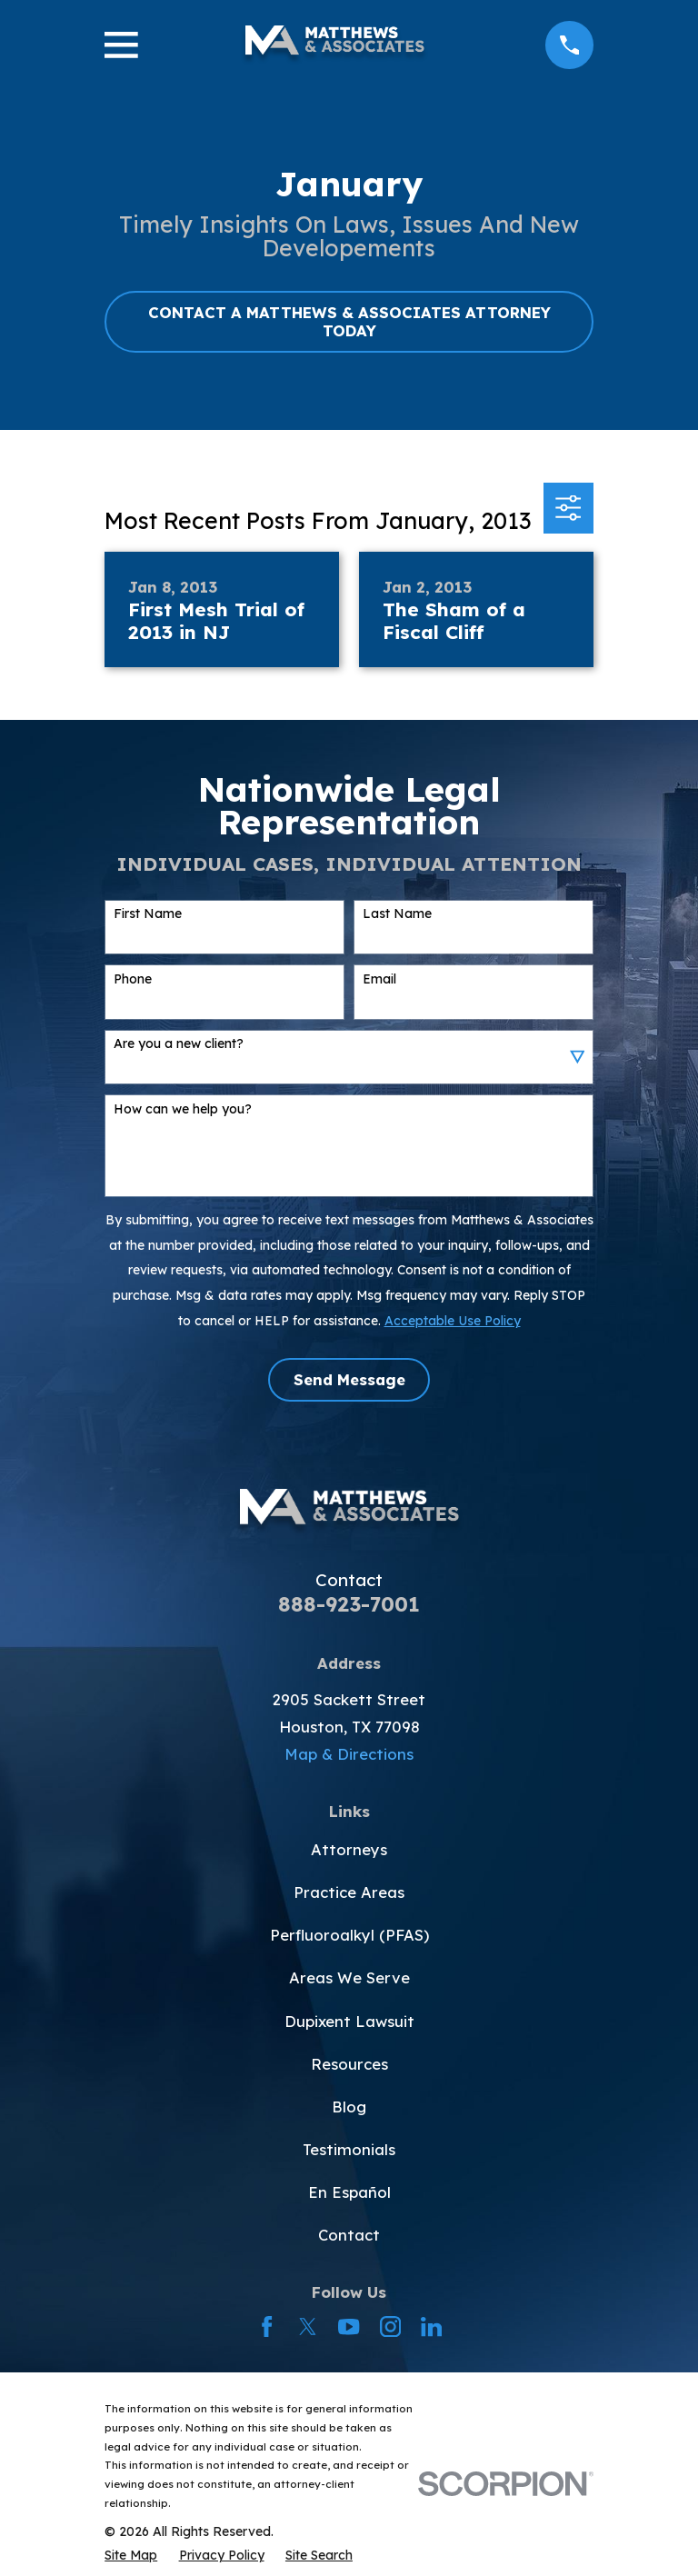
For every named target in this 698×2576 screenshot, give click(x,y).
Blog (349, 2106)
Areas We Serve (349, 1977)
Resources (349, 2063)
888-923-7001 (349, 1604)
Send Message (349, 1379)
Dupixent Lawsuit (349, 2021)
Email (379, 979)
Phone (133, 979)
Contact (349, 2234)
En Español (349, 2192)
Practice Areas (349, 1892)
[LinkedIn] (431, 2326)
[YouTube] (348, 2326)
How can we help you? (183, 1109)
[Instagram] (390, 2326)
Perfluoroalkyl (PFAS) (349, 1934)
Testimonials (349, 2149)
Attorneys (349, 1849)
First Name (148, 914)
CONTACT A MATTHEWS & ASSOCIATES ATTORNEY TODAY (349, 321)
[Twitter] (307, 2326)
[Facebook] (266, 2326)
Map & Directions (349, 1753)
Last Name (397, 914)
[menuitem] (131, 2555)
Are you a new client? (179, 1044)
